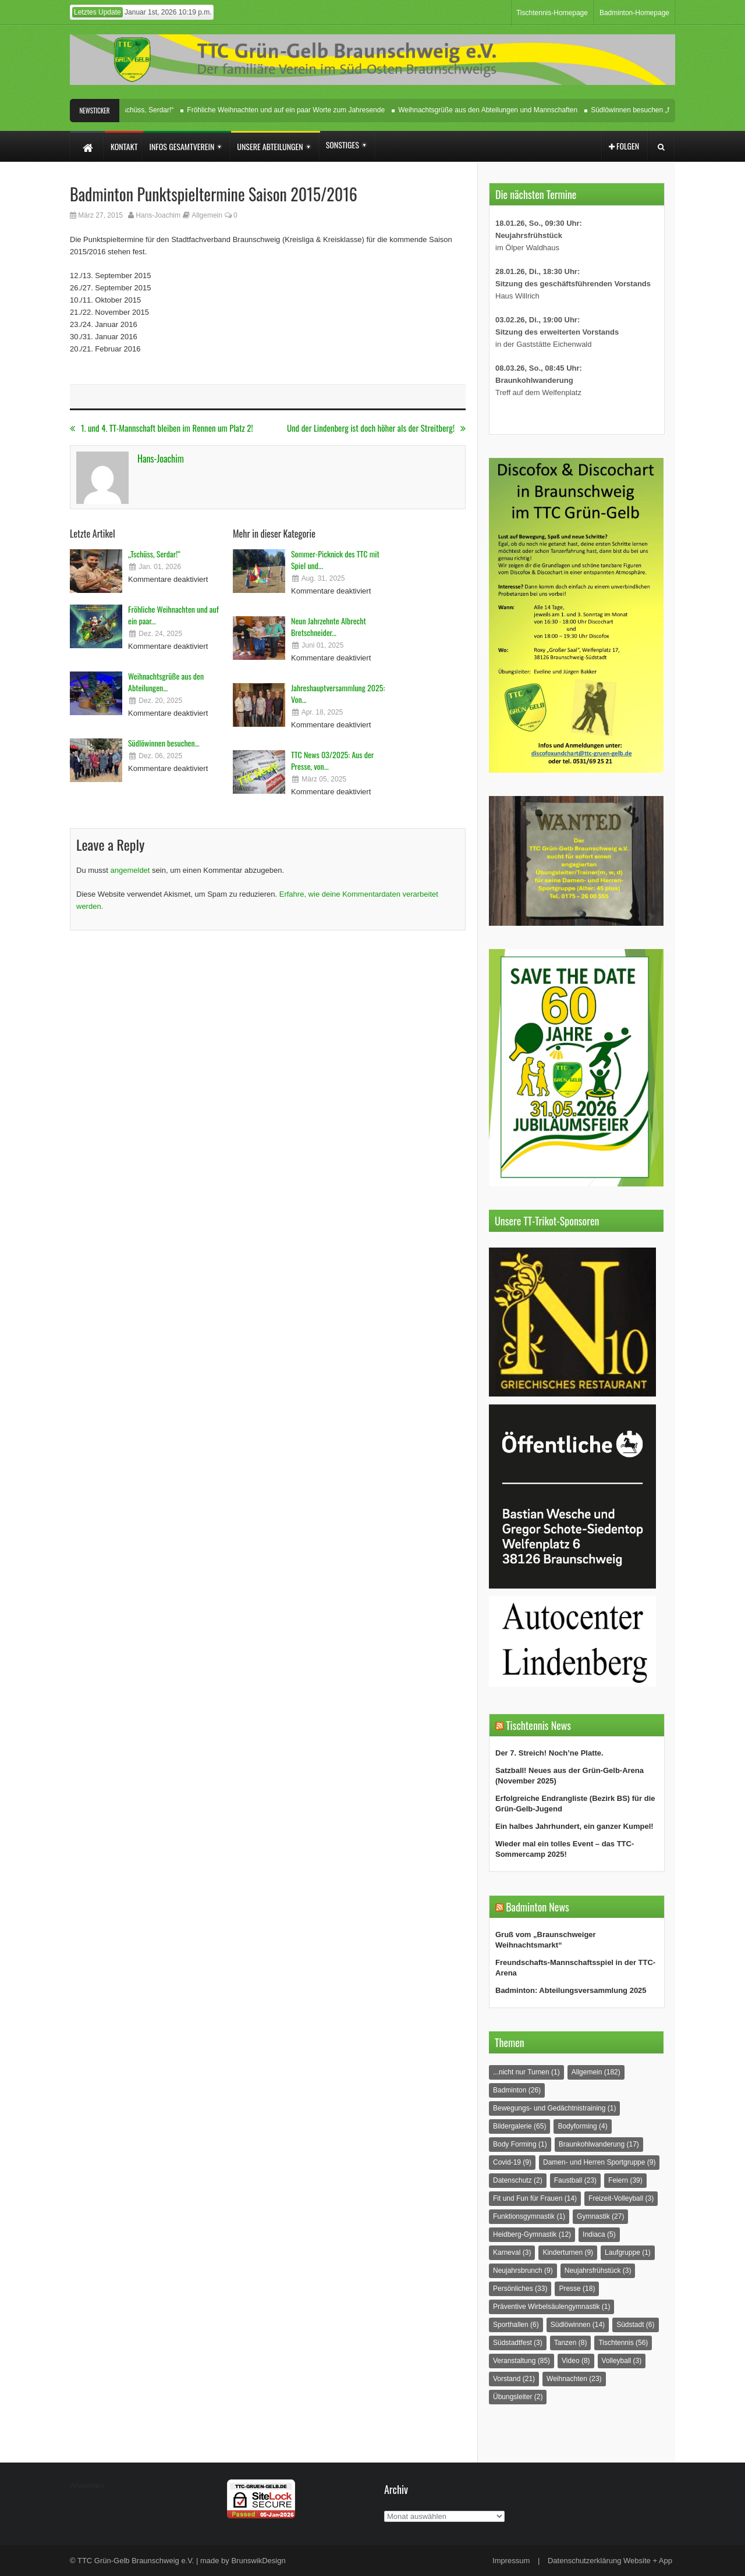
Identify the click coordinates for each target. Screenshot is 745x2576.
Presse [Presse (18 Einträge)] (577, 2288)
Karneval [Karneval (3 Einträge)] (512, 2252)
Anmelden (87, 2485)
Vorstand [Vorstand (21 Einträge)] (514, 2379)
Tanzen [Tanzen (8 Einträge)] (570, 2343)
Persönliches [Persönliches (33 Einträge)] (520, 2288)
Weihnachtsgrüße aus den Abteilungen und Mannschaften (491, 110)
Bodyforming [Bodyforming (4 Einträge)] (582, 2126)
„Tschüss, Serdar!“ (148, 110)
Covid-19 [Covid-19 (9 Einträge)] (512, 2162)
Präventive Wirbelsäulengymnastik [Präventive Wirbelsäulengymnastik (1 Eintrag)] (551, 2307)
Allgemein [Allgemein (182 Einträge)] (596, 2072)
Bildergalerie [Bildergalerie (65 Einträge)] (519, 2126)
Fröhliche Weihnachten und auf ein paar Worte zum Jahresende (289, 110)
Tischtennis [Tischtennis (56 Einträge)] (623, 2343)
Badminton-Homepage (634, 13)
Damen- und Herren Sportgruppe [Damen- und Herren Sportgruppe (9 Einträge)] (599, 2162)
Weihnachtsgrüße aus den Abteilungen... (166, 682)
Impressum (511, 2560)
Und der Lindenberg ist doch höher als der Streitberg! (376, 428)
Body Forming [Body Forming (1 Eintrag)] (520, 2144)
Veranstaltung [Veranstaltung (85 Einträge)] (521, 2361)
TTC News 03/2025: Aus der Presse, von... (332, 760)
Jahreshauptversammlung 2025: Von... (338, 693)
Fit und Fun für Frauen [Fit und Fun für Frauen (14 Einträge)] (535, 2198)
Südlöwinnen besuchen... (164, 743)
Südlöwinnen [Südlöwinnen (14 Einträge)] (578, 2325)
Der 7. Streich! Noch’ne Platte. (549, 1753)
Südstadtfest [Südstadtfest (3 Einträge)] (517, 2343)
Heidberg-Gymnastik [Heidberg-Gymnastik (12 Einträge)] (532, 2234)
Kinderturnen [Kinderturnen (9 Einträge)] (567, 2252)
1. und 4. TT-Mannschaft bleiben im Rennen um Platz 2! (161, 428)
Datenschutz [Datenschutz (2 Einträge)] (517, 2180)
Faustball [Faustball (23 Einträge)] (575, 2180)
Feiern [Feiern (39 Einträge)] (625, 2180)
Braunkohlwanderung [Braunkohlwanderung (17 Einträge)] (599, 2144)
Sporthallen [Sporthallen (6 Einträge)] (516, 2325)
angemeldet (130, 870)
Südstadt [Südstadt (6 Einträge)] (635, 2325)
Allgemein (206, 215)
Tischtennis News (538, 1725)
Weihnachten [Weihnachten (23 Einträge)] (574, 2379)
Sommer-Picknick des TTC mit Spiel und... (335, 559)
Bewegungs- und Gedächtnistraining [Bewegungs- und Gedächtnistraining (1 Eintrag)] (554, 2108)
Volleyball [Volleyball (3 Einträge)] (622, 2361)
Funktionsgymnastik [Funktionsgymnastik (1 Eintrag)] (529, 2216)
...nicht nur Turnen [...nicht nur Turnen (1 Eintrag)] (526, 2072)
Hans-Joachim (158, 215)
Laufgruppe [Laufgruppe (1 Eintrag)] (628, 2252)
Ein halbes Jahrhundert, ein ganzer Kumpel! (574, 1826)
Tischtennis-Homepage (552, 13)
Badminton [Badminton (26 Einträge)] (517, 2090)
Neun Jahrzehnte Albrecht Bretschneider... (328, 626)
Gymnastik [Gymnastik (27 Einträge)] (600, 2216)
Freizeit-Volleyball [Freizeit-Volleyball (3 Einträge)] (621, 2198)
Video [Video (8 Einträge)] (576, 2361)
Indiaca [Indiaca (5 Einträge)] (599, 2234)
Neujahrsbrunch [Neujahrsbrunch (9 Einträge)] (523, 2270)
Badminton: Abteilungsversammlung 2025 (571, 1990)
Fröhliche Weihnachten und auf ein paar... (173, 615)
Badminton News (537, 1906)
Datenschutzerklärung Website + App (610, 2560)
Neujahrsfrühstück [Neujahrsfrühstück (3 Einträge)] (598, 2270)
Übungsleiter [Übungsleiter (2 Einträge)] (517, 2397)
